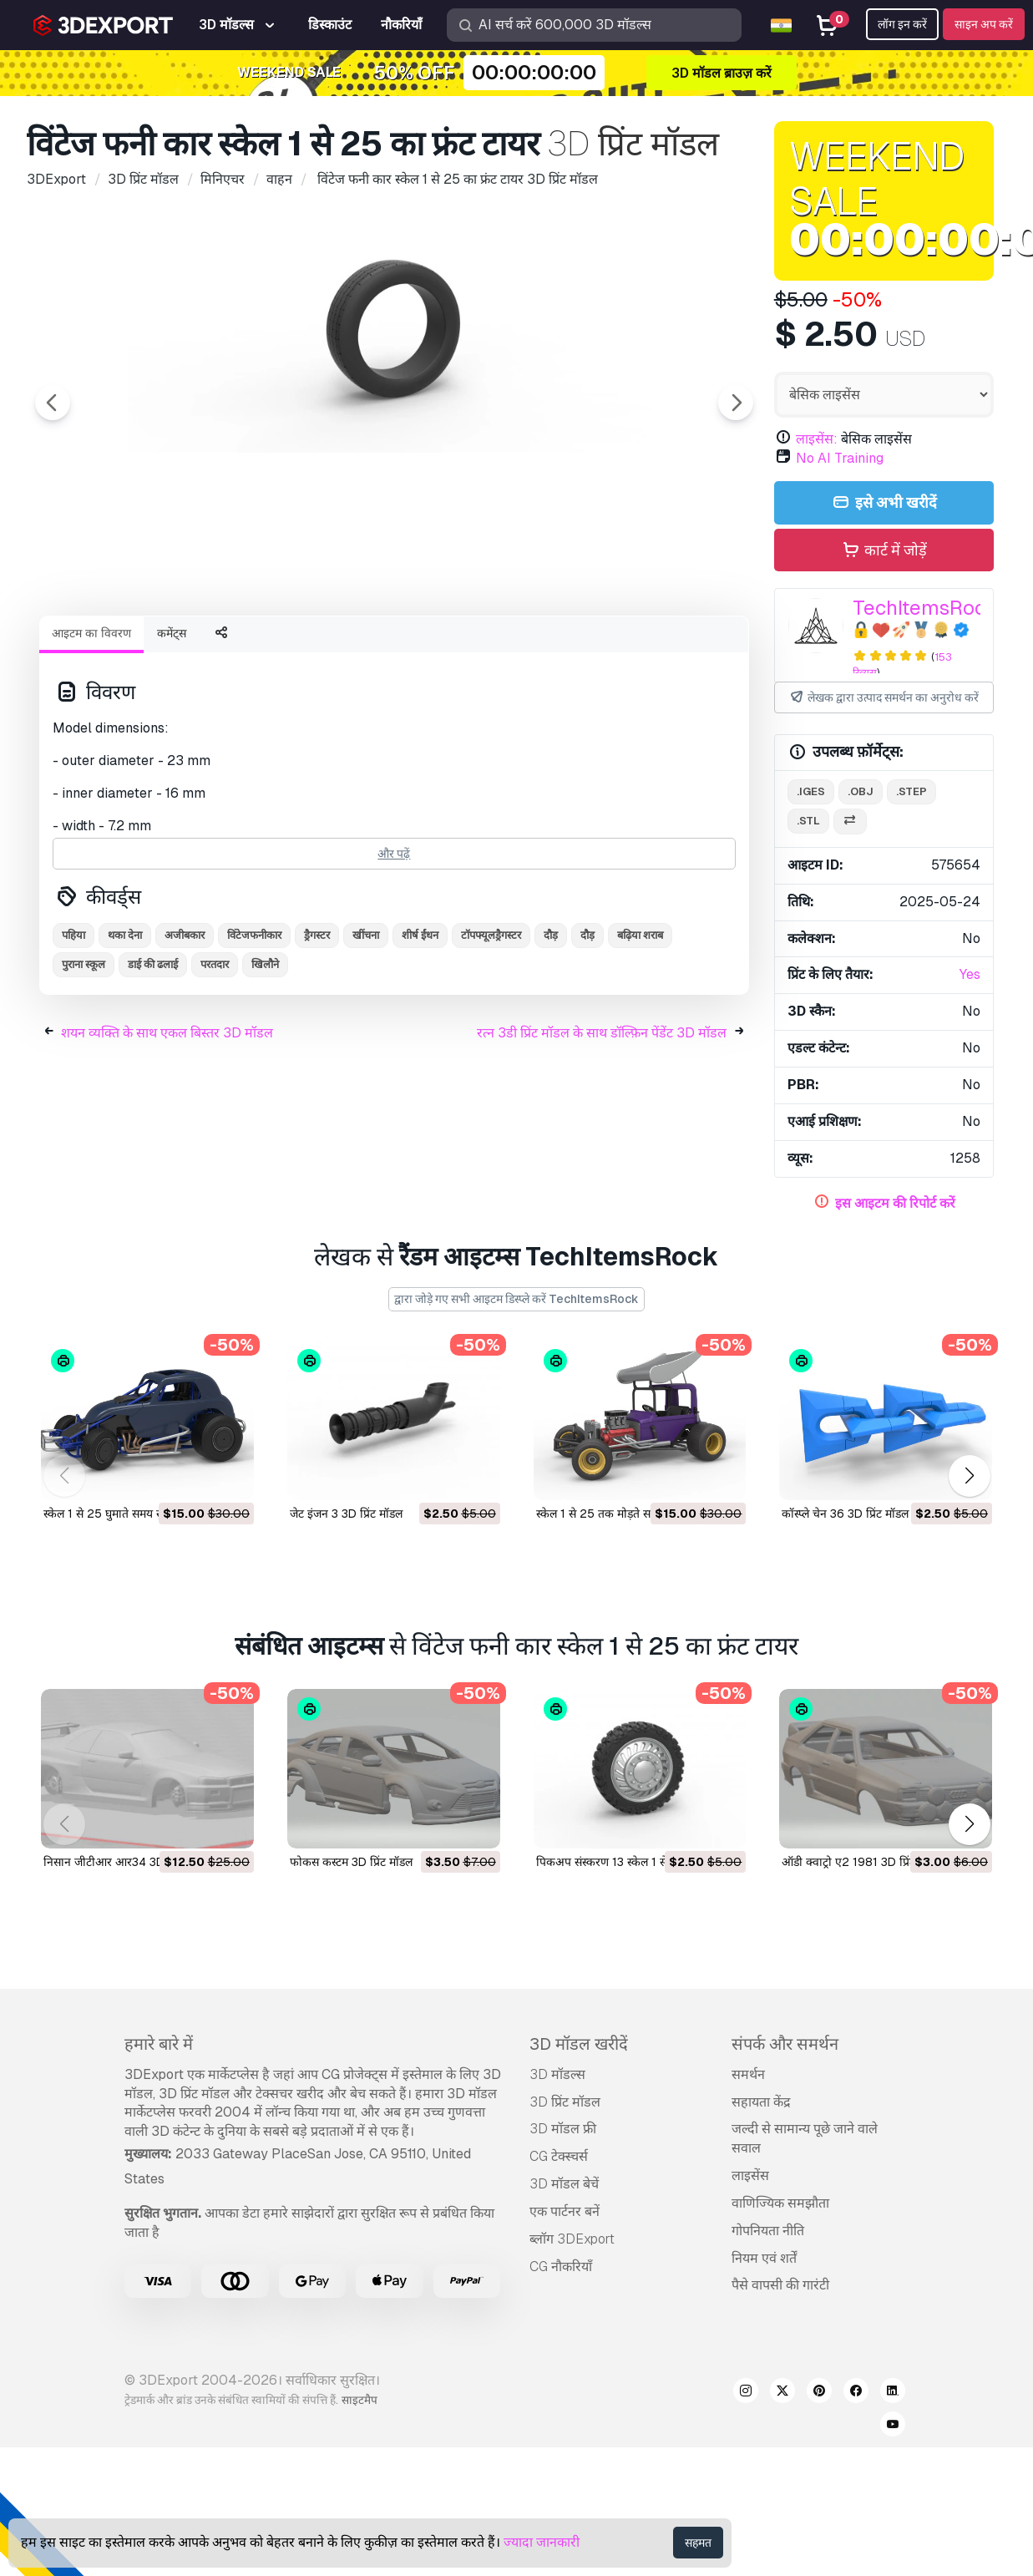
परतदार (214, 1056)
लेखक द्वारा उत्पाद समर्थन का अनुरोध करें (884, 698)
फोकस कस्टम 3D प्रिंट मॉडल (351, 1861)
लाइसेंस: (817, 439)
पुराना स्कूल (83, 1056)
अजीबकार (185, 1027)
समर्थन (748, 2074)
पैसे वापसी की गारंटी (780, 2285)
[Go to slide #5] (551, 647)
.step (911, 791)
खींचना (365, 1027)
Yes (970, 974)
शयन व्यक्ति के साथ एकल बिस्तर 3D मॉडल (167, 1124)
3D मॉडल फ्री (562, 2128)
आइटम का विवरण (91, 725)
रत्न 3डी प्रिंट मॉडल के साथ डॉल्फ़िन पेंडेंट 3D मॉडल (602, 1124)
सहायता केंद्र (761, 2102)
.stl (808, 821)
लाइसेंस (750, 2175)
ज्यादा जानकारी (542, 2542)
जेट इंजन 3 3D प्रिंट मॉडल (346, 1513)
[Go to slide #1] (123, 647)
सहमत (698, 2542)
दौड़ (551, 1027)
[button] (969, 1476)
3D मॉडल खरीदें (578, 2044)
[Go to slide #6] (658, 647)
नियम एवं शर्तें (764, 2258)
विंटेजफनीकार (254, 1027)
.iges (811, 791)
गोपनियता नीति (768, 2230)
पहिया (73, 1027)
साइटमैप (359, 2399)
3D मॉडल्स (557, 2074)
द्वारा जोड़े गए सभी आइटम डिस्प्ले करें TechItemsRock (516, 1298)
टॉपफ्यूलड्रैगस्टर (491, 1027)
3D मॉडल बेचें (564, 2184)
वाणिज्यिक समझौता (780, 2203)
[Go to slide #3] (337, 647)
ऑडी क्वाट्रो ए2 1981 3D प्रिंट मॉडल (862, 1861)
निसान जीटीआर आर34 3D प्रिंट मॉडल (126, 1861)
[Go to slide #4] (444, 647)
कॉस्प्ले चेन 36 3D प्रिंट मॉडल (845, 1513)
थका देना (125, 1027)
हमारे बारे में (158, 2044)
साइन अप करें (984, 24)
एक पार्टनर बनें (564, 2211)
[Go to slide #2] (230, 647)
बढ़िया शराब (640, 1027)
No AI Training (840, 458)
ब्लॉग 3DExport (572, 2239)
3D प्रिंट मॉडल (564, 2102)
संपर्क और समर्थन (785, 2044)
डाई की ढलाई (153, 1056)
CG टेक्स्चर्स (558, 2156)
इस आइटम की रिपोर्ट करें (895, 1203)
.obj (860, 791)
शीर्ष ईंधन (420, 1027)
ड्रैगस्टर (317, 1027)
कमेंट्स (171, 725)
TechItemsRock (925, 608)
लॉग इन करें (902, 24)
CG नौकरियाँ (560, 2266)
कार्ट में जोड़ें (883, 550)
